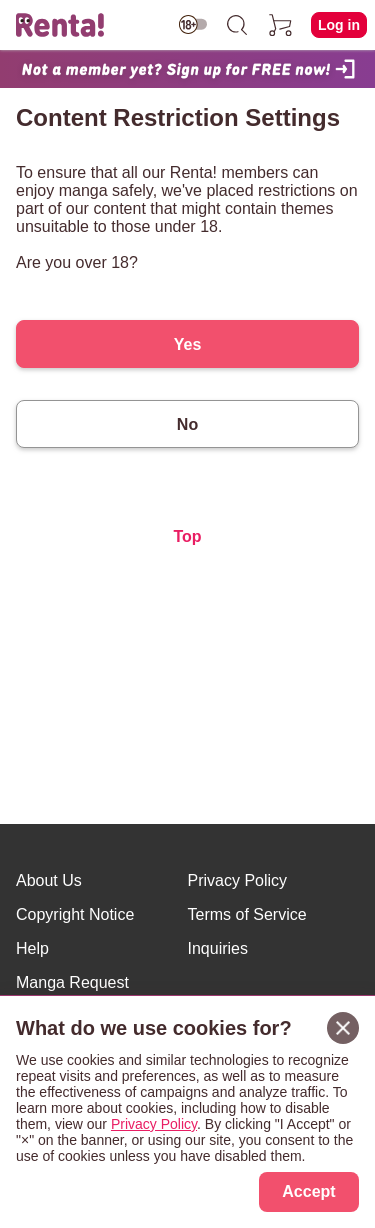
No (187, 424)
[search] (237, 25)
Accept (308, 1191)
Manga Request (72, 982)
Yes (188, 344)
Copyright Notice (75, 914)
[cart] (281, 25)
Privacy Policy (238, 880)
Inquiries (218, 948)
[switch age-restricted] (193, 24)
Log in (339, 25)
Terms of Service (247, 914)
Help (32, 948)
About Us (49, 880)
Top (187, 536)
